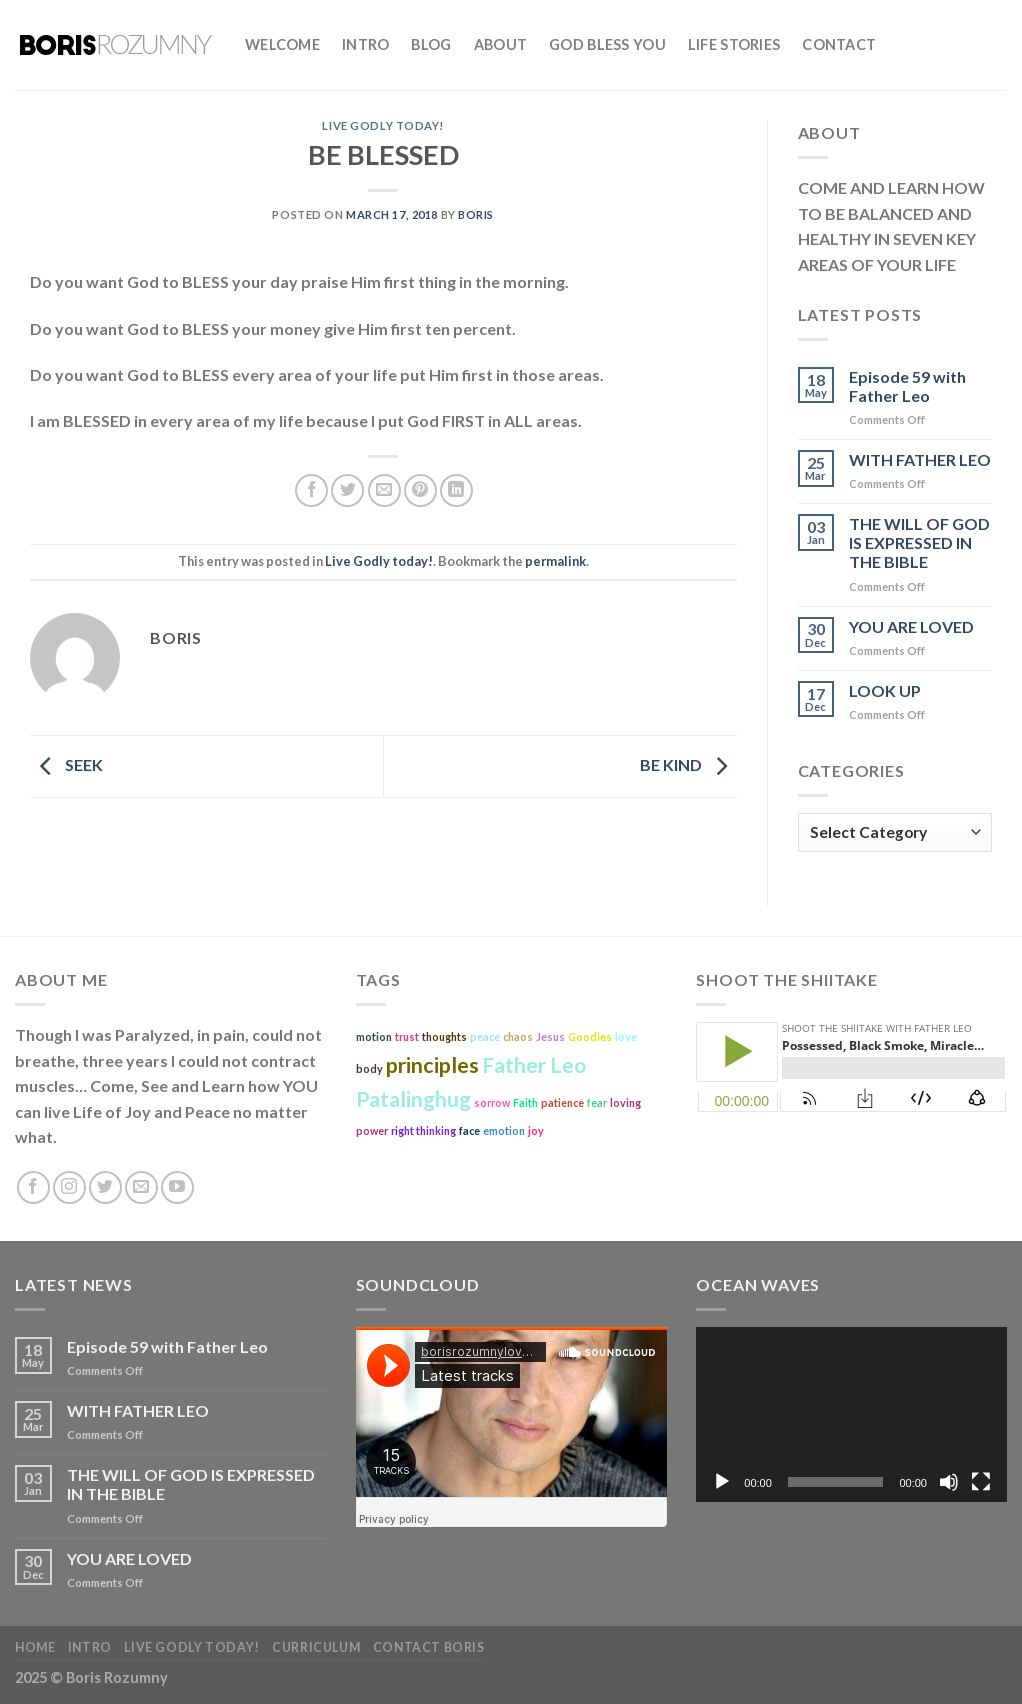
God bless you (607, 44)
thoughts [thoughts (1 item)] (444, 1036)
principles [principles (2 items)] (432, 1065)
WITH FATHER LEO (920, 459)
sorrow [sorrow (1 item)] (492, 1102)
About (500, 44)
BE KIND (688, 764)
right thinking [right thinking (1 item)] (423, 1130)
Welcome (282, 44)
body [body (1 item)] (369, 1068)
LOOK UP (885, 690)
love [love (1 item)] (626, 1036)
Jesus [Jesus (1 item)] (550, 1036)
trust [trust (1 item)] (407, 1036)
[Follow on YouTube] (177, 1187)
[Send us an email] (141, 1187)
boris (476, 214)
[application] (851, 1414)
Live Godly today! (383, 125)
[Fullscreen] (981, 1482)
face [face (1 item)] (469, 1130)
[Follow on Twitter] (105, 1187)
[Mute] (949, 1482)
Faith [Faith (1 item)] (525, 1102)
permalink (555, 561)
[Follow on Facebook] (33, 1187)
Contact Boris (429, 1647)
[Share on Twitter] (347, 490)
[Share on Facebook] (311, 490)
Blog (431, 44)
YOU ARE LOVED (911, 626)
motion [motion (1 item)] (374, 1036)
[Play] (722, 1482)
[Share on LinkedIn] (456, 490)
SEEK (66, 764)
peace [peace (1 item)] (485, 1036)
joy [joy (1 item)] (536, 1130)
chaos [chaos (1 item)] (518, 1036)
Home (35, 1647)
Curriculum (316, 1647)
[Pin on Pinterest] (420, 490)
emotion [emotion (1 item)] (504, 1130)
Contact (839, 44)
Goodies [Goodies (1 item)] (590, 1036)
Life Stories (734, 44)
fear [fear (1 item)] (597, 1102)
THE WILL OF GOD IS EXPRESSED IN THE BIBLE (919, 542)
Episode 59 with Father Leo (907, 386)
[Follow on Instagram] (69, 1187)
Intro (365, 44)
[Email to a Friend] (384, 490)
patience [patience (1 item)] (562, 1102)
